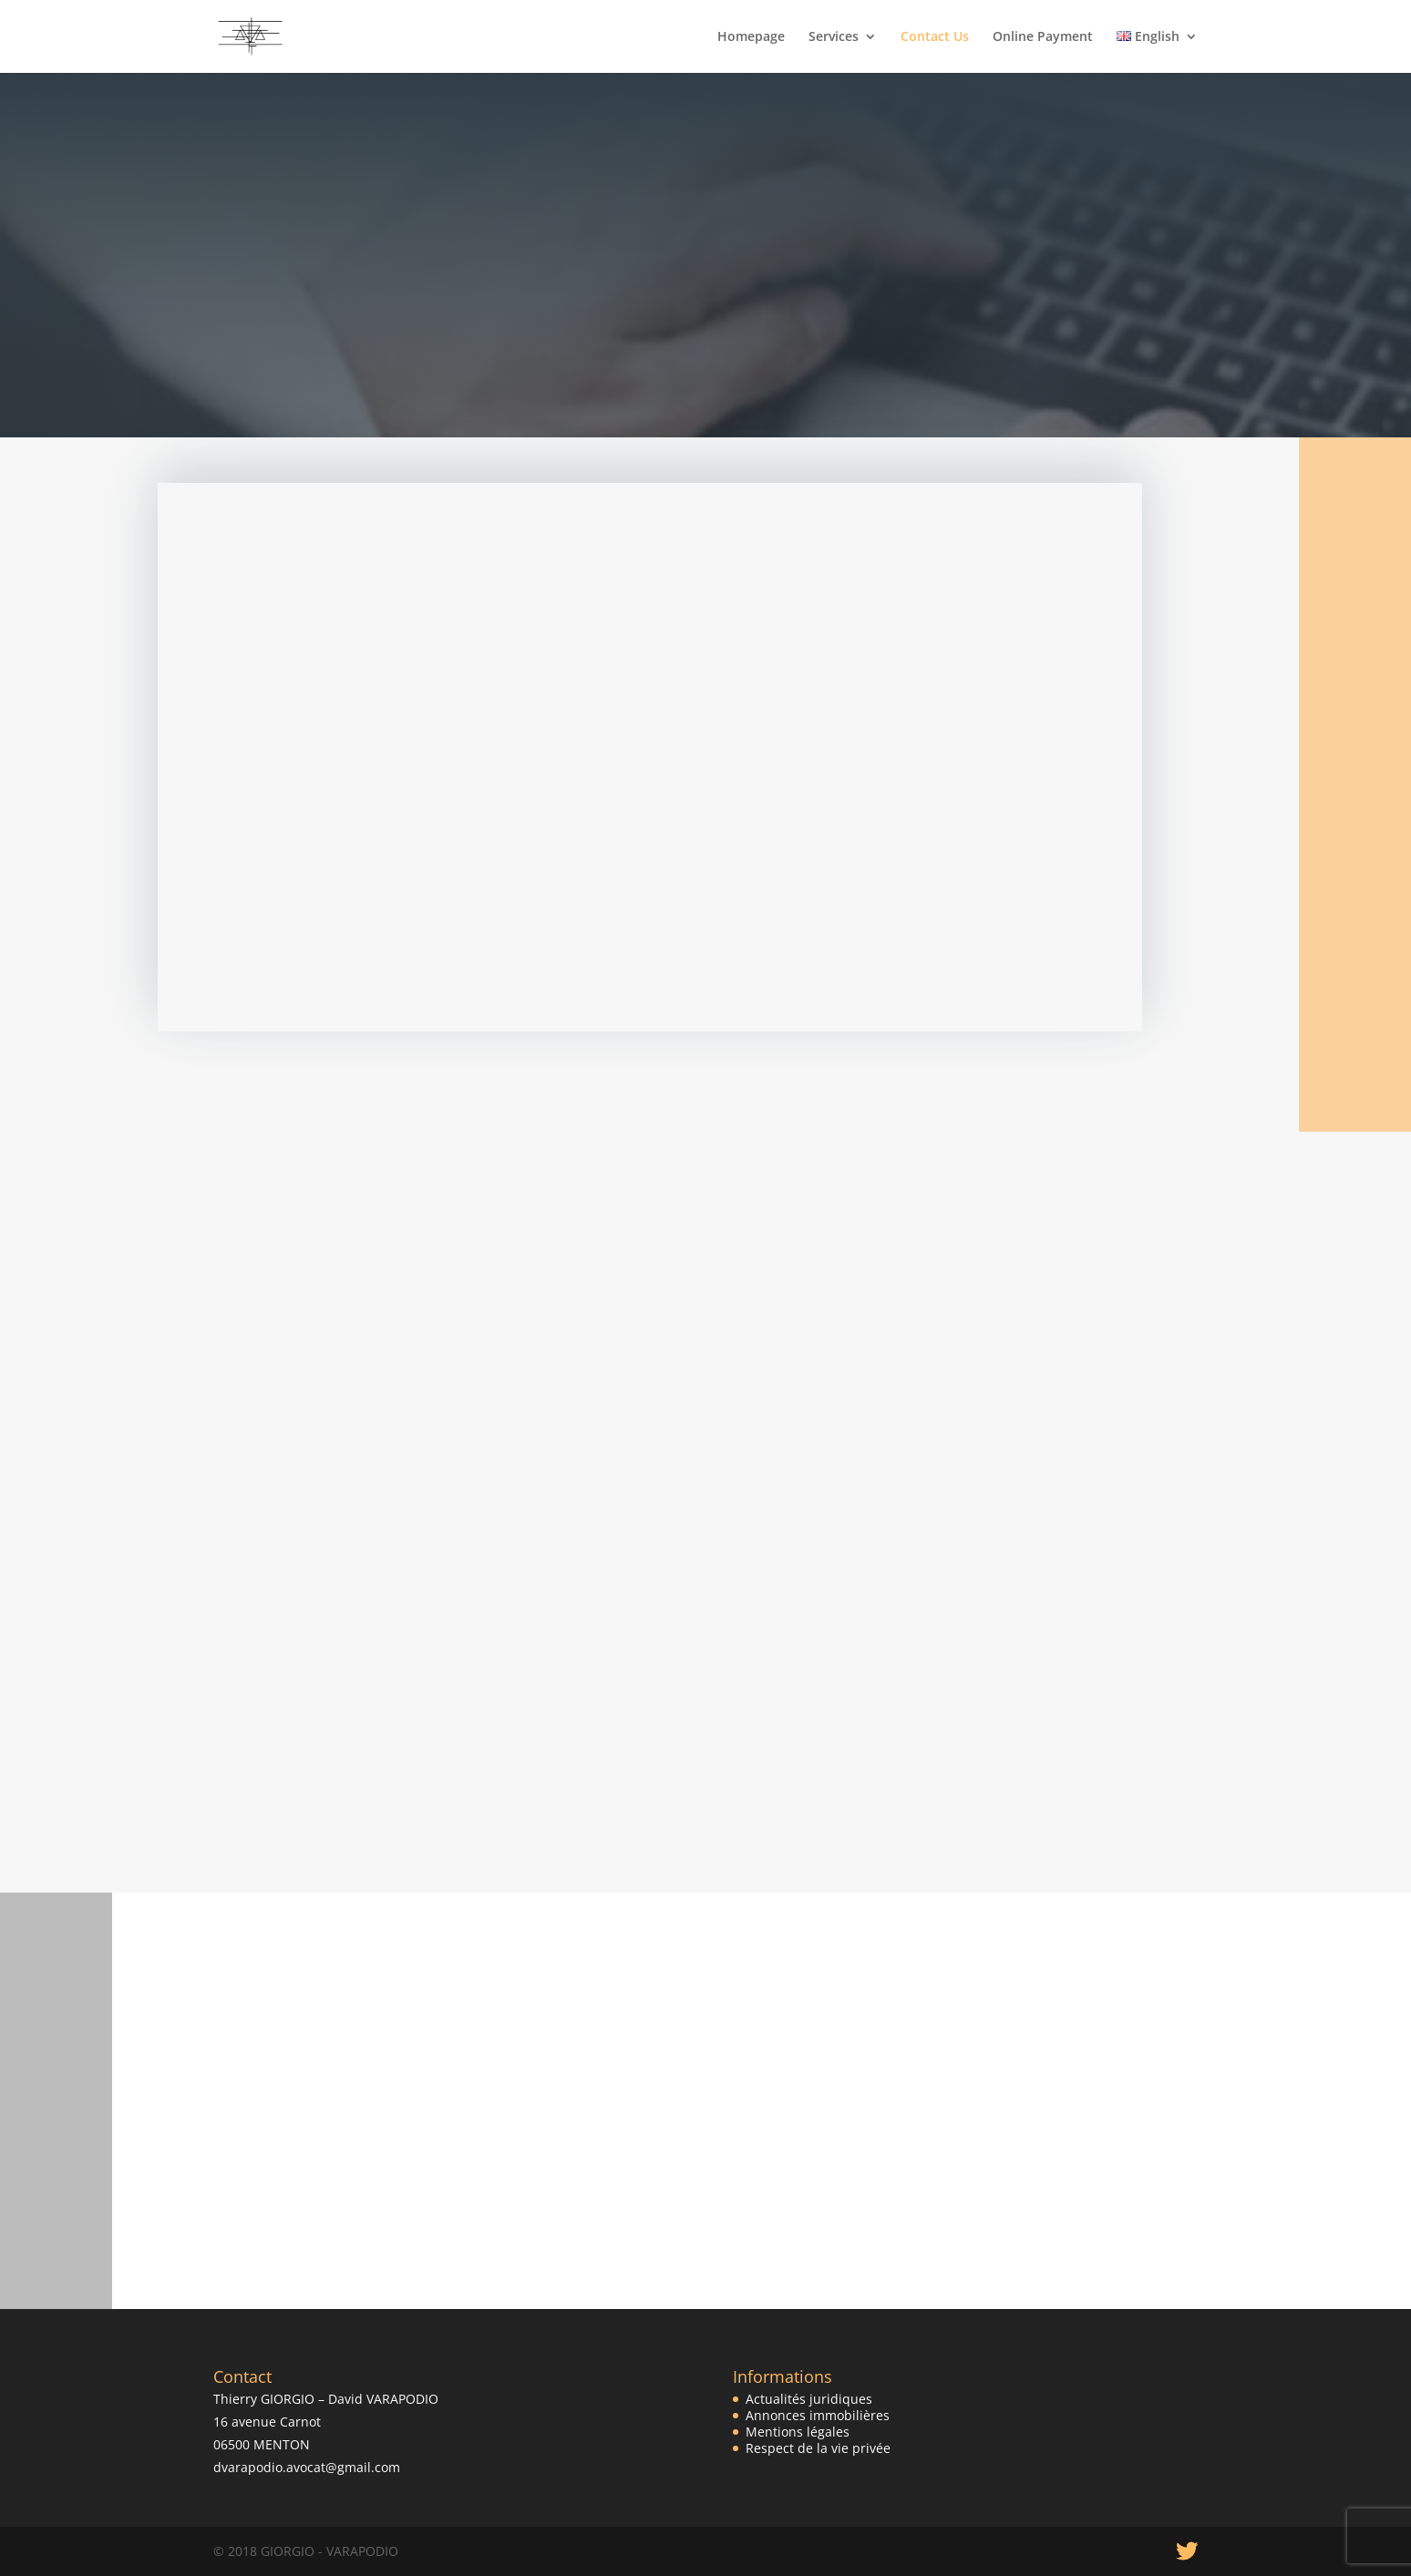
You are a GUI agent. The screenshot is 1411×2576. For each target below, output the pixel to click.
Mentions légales (798, 2431)
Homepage (751, 37)
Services (833, 37)
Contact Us (935, 37)
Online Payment (1043, 37)
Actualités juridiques (809, 2398)
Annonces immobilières (818, 2415)
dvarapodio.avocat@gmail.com (306, 2467)
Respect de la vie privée (818, 2448)
